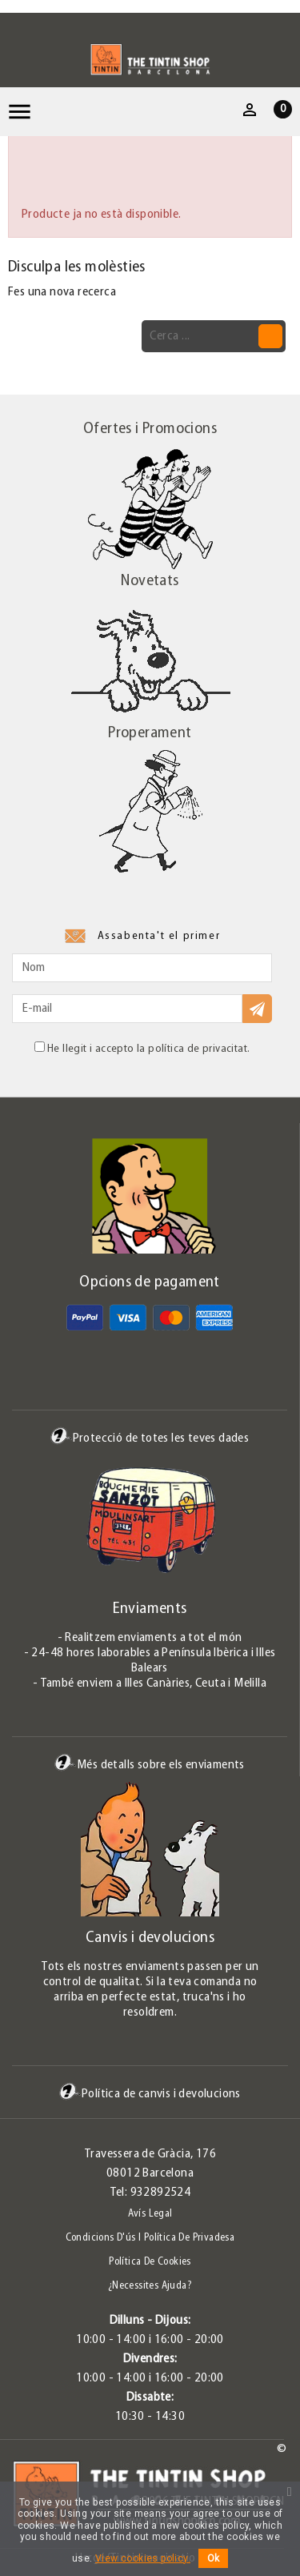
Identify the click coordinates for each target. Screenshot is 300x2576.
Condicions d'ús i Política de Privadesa (150, 2238)
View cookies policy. (142, 2558)
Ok (213, 2558)
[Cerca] (214, 336)
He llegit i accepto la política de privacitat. (142, 1048)
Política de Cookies (150, 2262)
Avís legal (150, 2214)
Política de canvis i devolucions (150, 2093)
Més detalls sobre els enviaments (149, 1764)
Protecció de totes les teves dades (150, 1438)
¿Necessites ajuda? (150, 2286)
